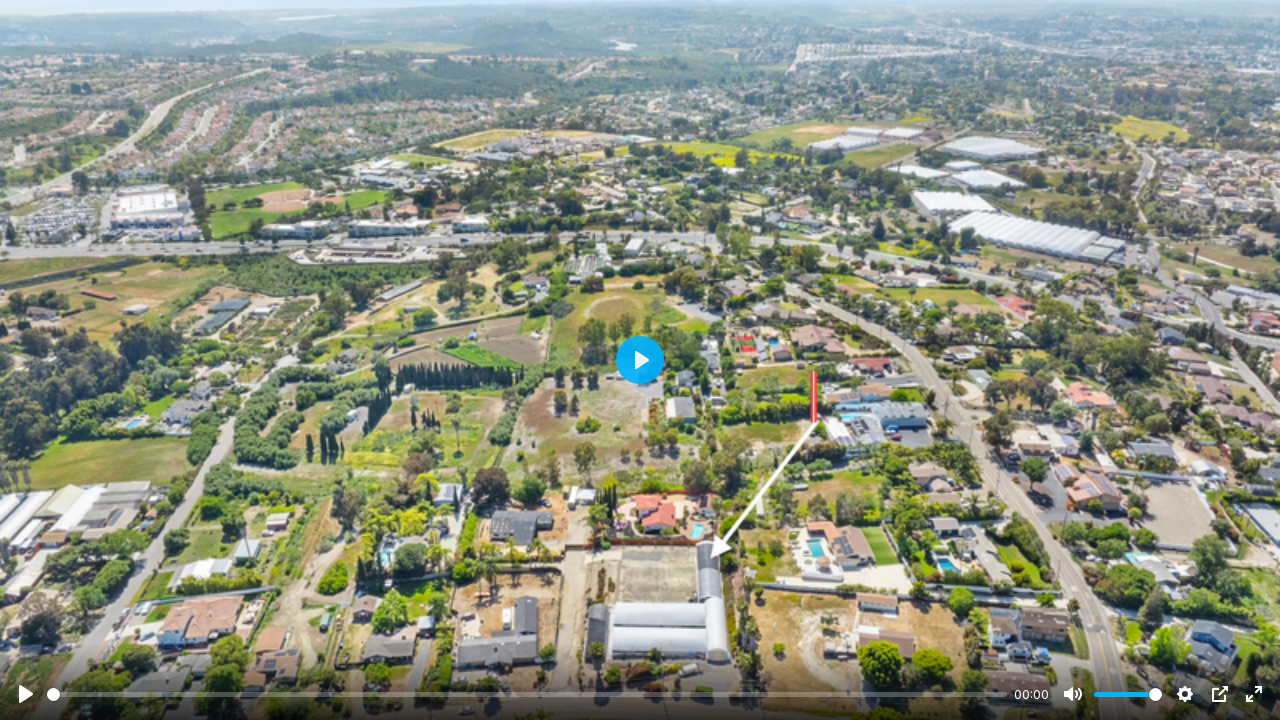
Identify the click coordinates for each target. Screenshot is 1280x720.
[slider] (527, 694)
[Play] (26, 694)
